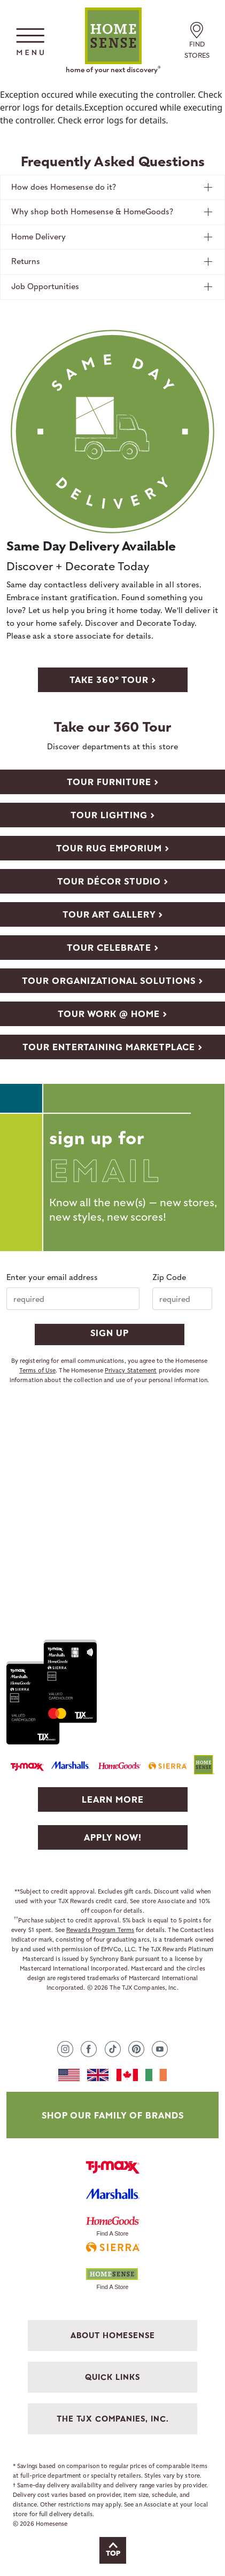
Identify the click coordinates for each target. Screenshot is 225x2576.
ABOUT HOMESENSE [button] (113, 2335)
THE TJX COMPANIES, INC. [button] (113, 2418)
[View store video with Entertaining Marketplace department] (112, 1046)
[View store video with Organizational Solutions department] (112, 980)
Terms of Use (37, 1370)
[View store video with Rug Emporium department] (112, 848)
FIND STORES (197, 42)
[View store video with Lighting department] (112, 814)
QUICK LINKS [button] (112, 2377)
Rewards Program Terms (100, 1930)
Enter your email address (52, 1276)
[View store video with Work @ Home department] (112, 1013)
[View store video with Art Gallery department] (112, 914)
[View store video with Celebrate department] (112, 947)
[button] (30, 41)
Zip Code (169, 1276)
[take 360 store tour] (113, 679)
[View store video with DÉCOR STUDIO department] (112, 881)
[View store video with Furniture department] (112, 781)
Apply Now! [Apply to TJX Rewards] (113, 1837)
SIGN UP (109, 1332)
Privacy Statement (131, 1370)
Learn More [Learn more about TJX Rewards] (113, 1799)
